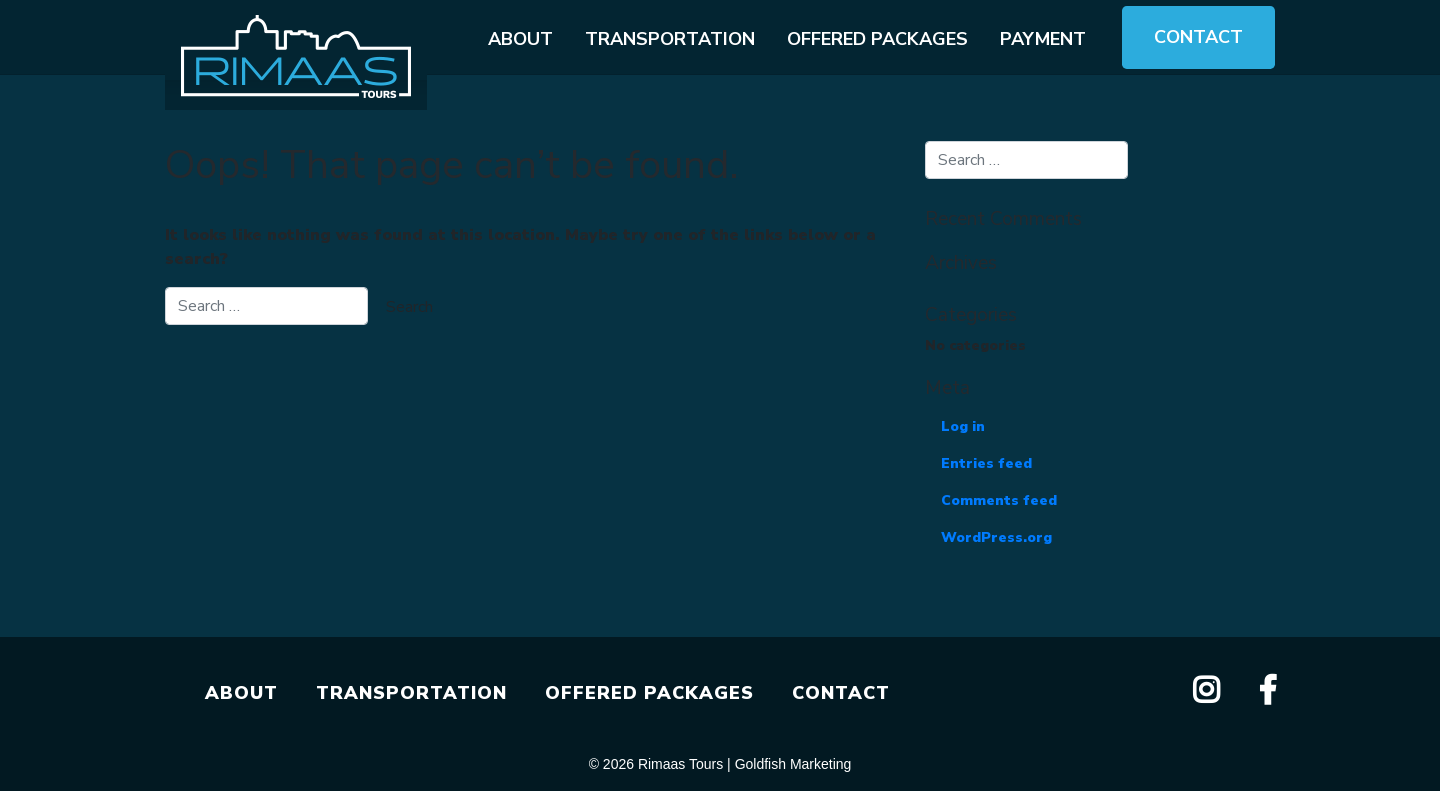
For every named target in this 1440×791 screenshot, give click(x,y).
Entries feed (986, 463)
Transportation (670, 39)
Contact (1198, 37)
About (520, 39)
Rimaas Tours (680, 764)
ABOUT (241, 693)
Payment (1043, 39)
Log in (963, 426)
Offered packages (877, 39)
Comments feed (999, 500)
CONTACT (841, 693)
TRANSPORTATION (411, 693)
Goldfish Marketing (793, 764)
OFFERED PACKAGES (649, 693)
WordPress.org (996, 537)
